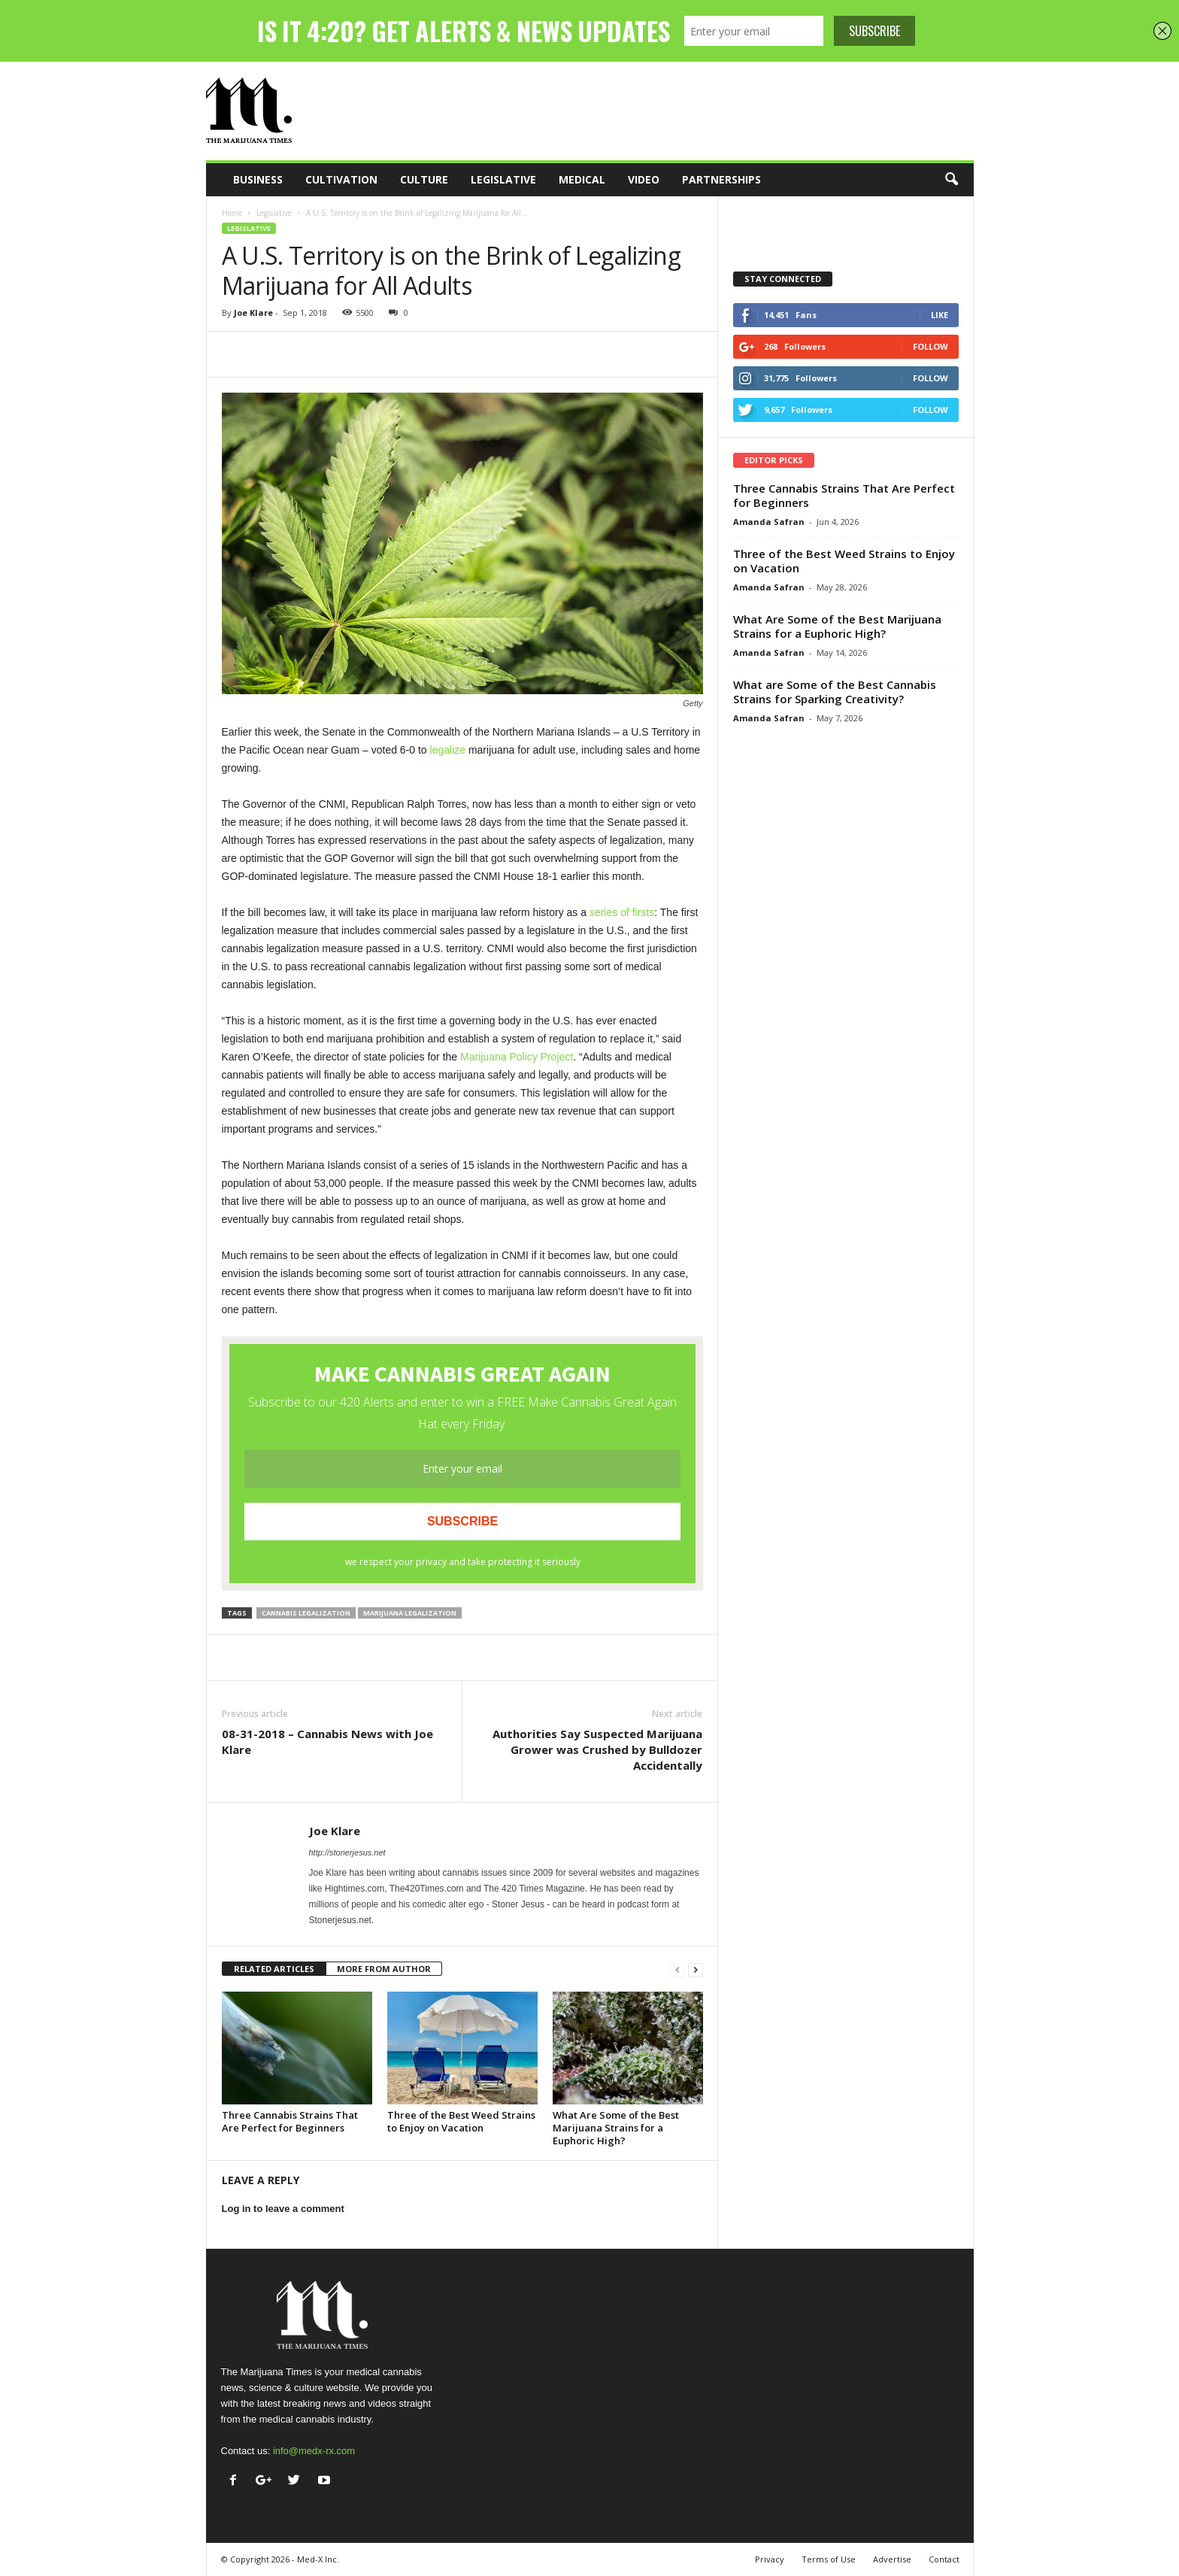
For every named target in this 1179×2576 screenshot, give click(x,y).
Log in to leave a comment (283, 2208)
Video (643, 179)
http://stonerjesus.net (347, 1852)
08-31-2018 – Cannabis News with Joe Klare (327, 1741)
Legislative (503, 179)
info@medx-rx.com (314, 2450)
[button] (951, 179)
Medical (582, 179)
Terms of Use (829, 2559)
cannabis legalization (306, 1613)
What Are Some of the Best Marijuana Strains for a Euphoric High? (616, 2127)
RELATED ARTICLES (274, 1968)
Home (232, 213)
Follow (930, 346)
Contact (944, 2559)
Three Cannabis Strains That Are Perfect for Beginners (290, 2121)
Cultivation (341, 179)
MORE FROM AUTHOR (384, 1968)
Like (939, 314)
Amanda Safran (769, 521)
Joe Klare (253, 312)
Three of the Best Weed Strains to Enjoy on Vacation (461, 2121)
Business (258, 179)
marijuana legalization (409, 1613)
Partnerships (721, 179)
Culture (424, 179)
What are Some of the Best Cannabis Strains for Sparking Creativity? (834, 691)
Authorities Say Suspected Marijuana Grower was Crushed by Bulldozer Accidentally (597, 1749)
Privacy (769, 2559)
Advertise (892, 2559)
